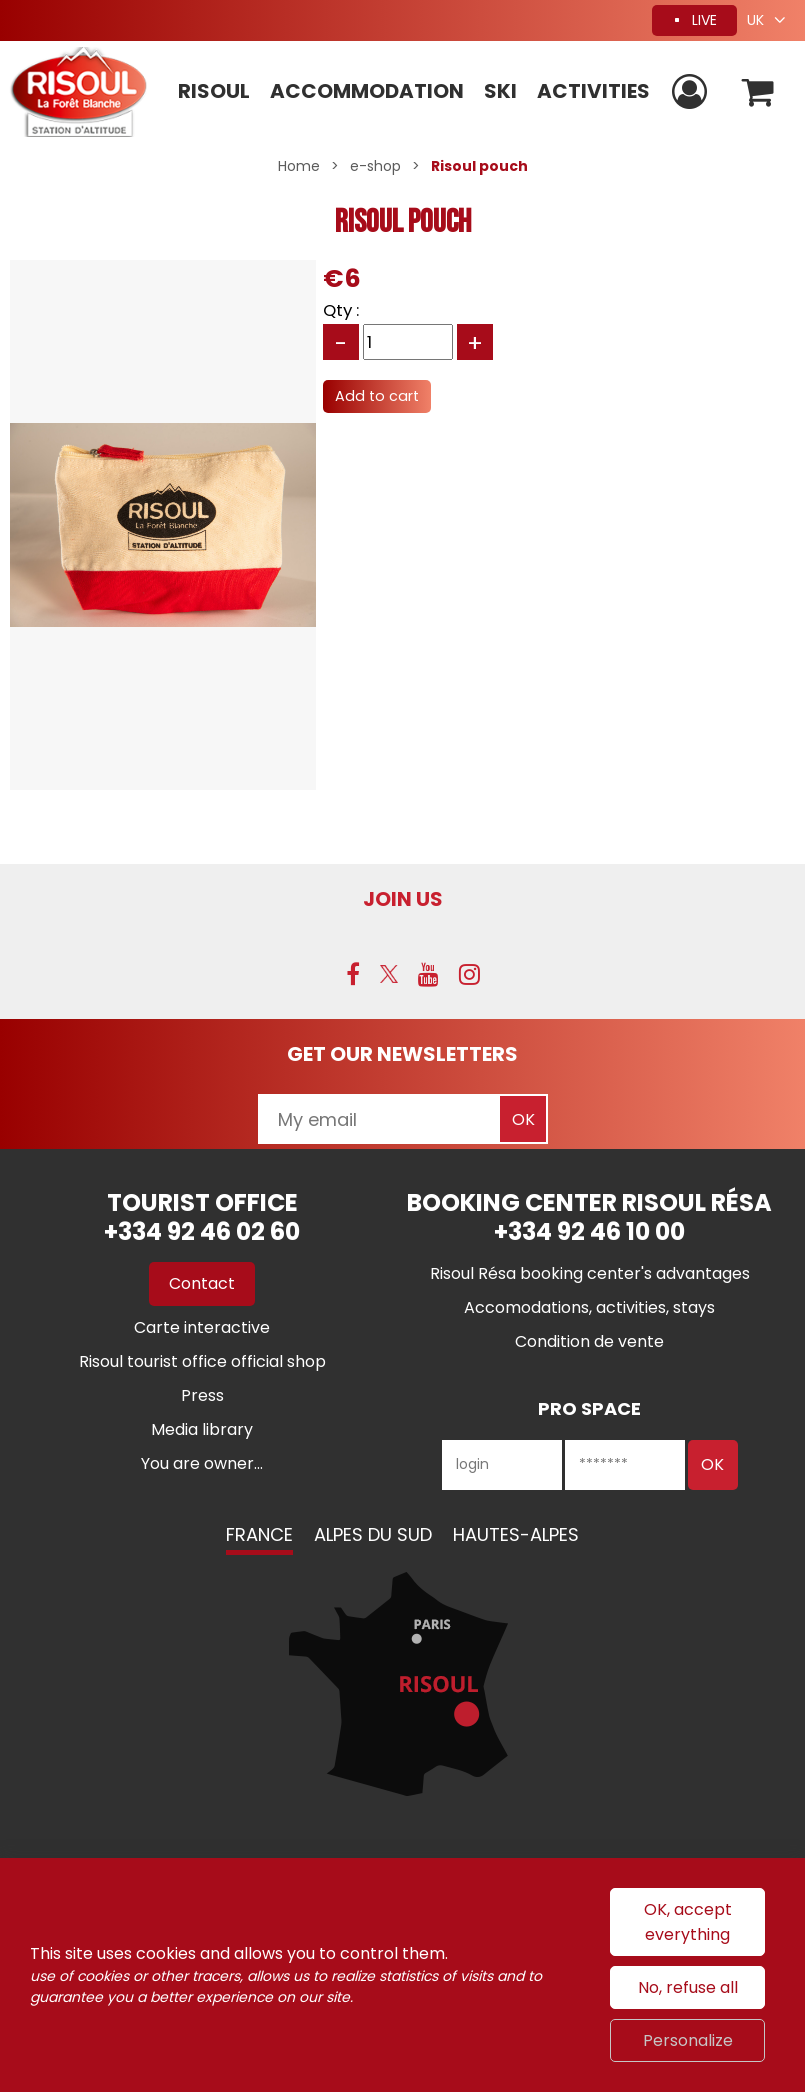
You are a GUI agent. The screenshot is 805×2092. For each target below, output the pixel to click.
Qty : (341, 310)
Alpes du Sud (373, 1534)
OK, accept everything (688, 1922)
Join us (403, 899)
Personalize (688, 2040)
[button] (758, 92)
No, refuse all (688, 1987)
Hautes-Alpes (516, 1534)
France (259, 1534)
